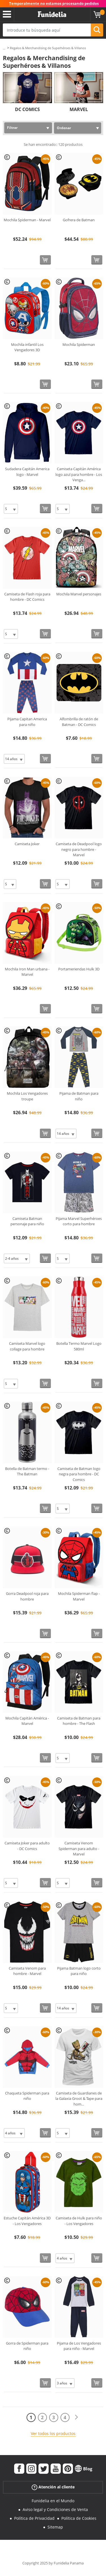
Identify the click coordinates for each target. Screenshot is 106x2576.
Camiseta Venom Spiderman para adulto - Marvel (79, 1848)
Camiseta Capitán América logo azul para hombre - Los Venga (78, 474)
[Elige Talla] (11, 509)
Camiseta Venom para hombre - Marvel (27, 1971)
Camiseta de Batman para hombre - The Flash (78, 1721)
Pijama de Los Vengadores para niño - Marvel (79, 2346)
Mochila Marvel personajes (78, 594)
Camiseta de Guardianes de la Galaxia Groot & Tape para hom (78, 2099)
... (4, 48)
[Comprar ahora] (45, 259)
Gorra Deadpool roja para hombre (27, 1596)
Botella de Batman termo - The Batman (27, 1471)
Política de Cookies (78, 2518)
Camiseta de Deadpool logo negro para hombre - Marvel (79, 849)
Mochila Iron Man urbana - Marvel (27, 971)
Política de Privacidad (34, 2518)
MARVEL (79, 109)
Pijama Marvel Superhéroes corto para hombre (79, 1221)
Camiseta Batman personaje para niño (27, 1221)
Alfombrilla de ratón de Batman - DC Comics (79, 721)
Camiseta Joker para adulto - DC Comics (27, 1845)
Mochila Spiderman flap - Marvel (79, 1596)
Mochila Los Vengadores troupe (27, 1096)
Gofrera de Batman (79, 219)
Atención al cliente (53, 2487)
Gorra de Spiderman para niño (27, 2346)
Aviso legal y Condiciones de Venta (55, 2509)
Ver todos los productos (53, 2433)
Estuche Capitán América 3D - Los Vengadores (27, 2220)
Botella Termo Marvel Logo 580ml (78, 1346)
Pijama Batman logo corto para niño (79, 1971)
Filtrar (12, 127)
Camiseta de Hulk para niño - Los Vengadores (79, 2220)
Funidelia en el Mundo (53, 2500)
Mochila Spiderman (78, 344)
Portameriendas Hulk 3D (78, 969)
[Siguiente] (76, 2417)
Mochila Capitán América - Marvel (27, 1721)
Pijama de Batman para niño (78, 1096)
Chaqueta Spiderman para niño (27, 2096)
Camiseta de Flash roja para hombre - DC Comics (27, 596)
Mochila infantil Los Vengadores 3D (27, 347)
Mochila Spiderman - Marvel (27, 219)
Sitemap (55, 2527)
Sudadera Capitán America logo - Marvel (27, 471)
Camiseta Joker (27, 843)
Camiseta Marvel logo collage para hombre (27, 1346)
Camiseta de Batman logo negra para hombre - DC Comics (78, 1474)
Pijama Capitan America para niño (27, 721)
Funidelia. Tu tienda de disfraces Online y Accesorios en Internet (52, 14)
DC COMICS (27, 109)
